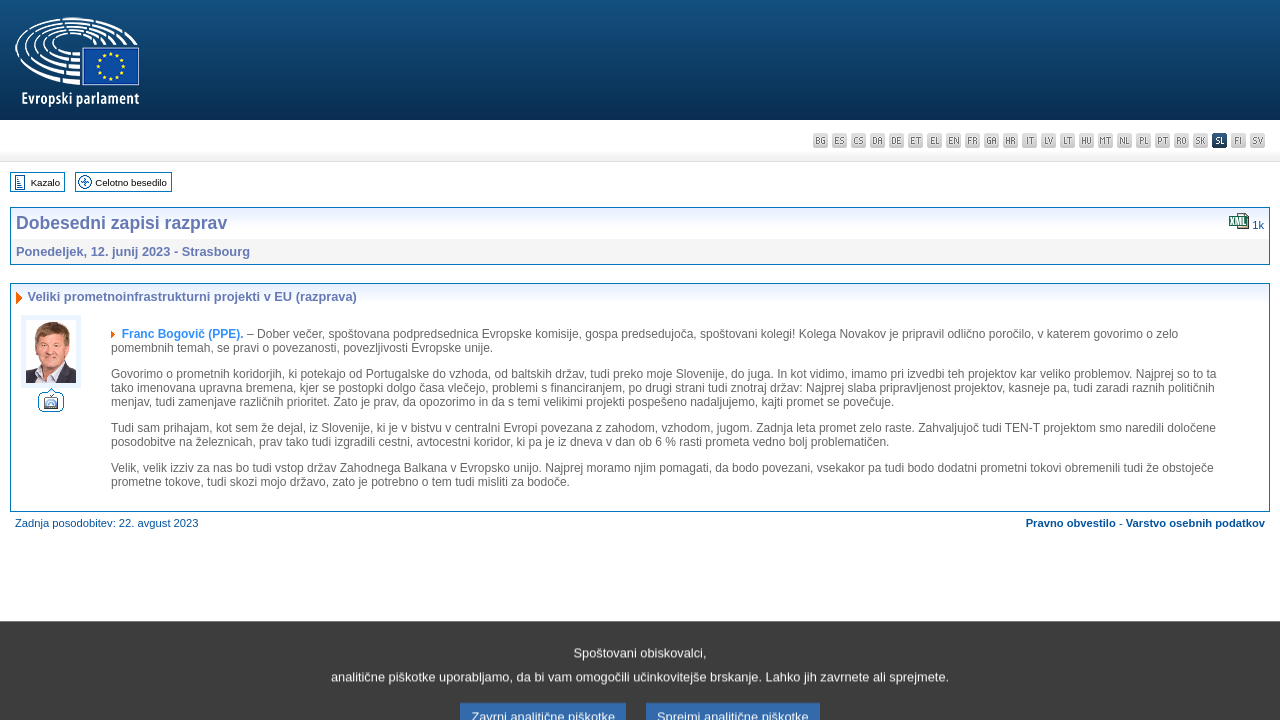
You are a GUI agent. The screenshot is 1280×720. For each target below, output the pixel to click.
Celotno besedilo (130, 182)
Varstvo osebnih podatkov (1195, 523)
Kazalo (45, 182)
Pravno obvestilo (1071, 523)
